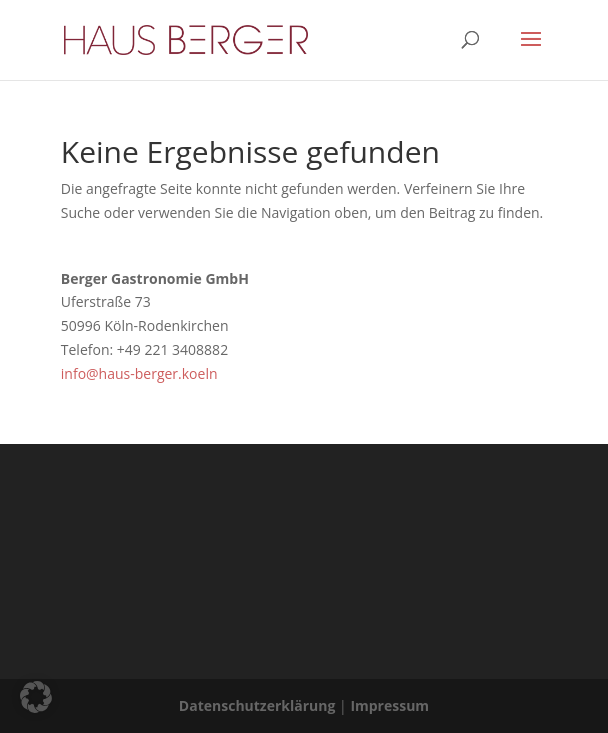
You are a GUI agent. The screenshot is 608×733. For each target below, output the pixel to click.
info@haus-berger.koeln (139, 373)
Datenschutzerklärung (257, 705)
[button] (36, 697)
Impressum (389, 705)
